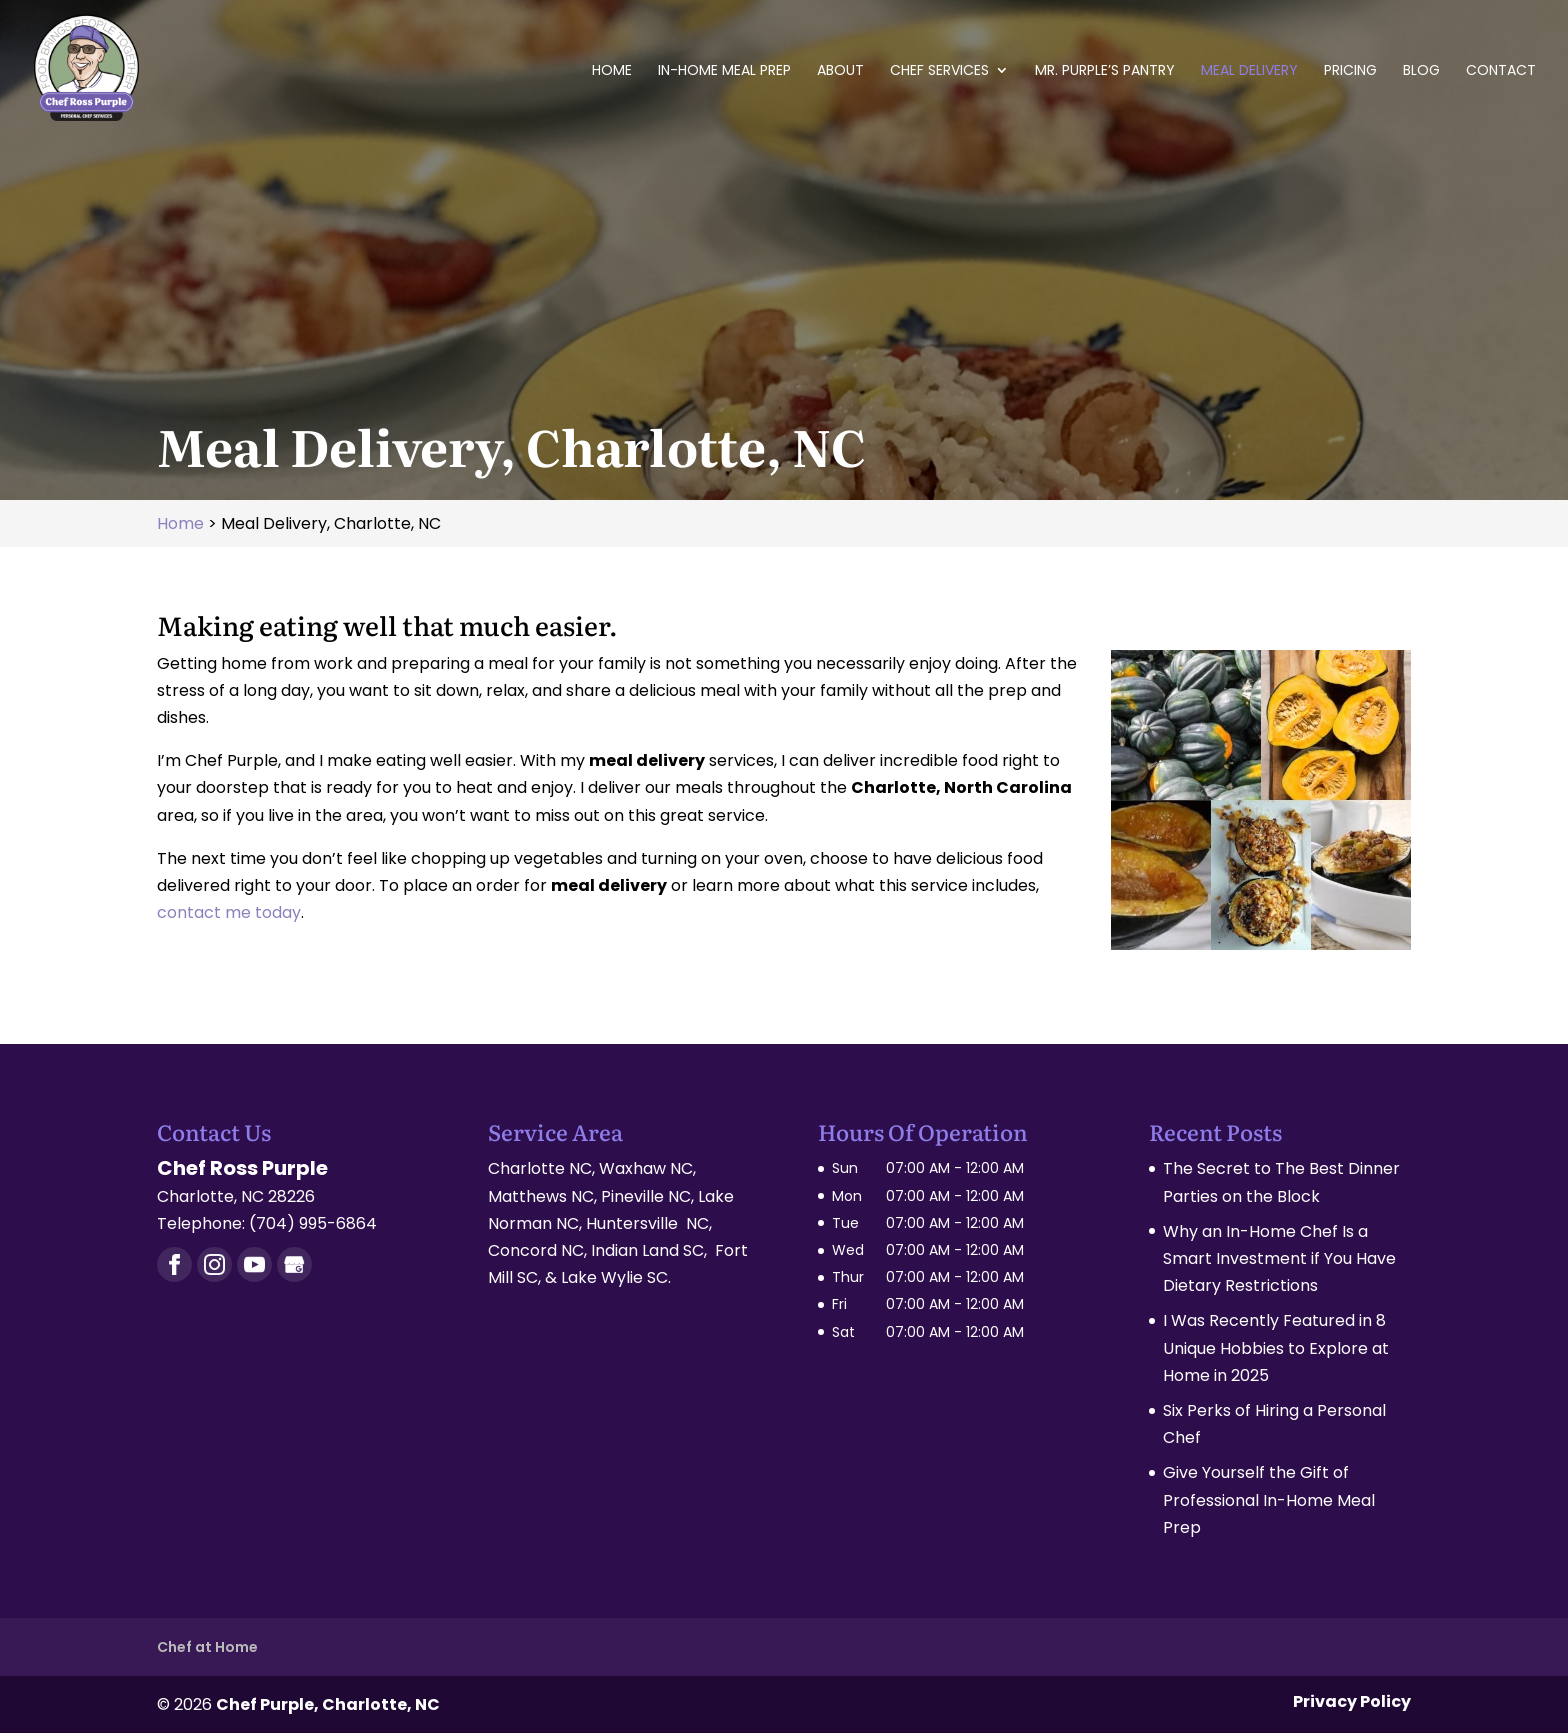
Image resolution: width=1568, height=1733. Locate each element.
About (840, 71)
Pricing (1350, 71)
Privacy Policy (1352, 1701)
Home (612, 71)
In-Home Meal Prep (724, 71)
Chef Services (939, 71)
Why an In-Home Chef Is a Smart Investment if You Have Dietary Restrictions (1279, 1258)
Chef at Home (207, 1647)
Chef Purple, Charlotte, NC (328, 1704)
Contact (1501, 71)
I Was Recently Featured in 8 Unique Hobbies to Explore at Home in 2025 (1276, 1347)
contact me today (229, 912)
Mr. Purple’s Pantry (1105, 71)
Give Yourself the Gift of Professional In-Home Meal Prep (1269, 1499)
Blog (1421, 71)
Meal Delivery (1249, 71)
